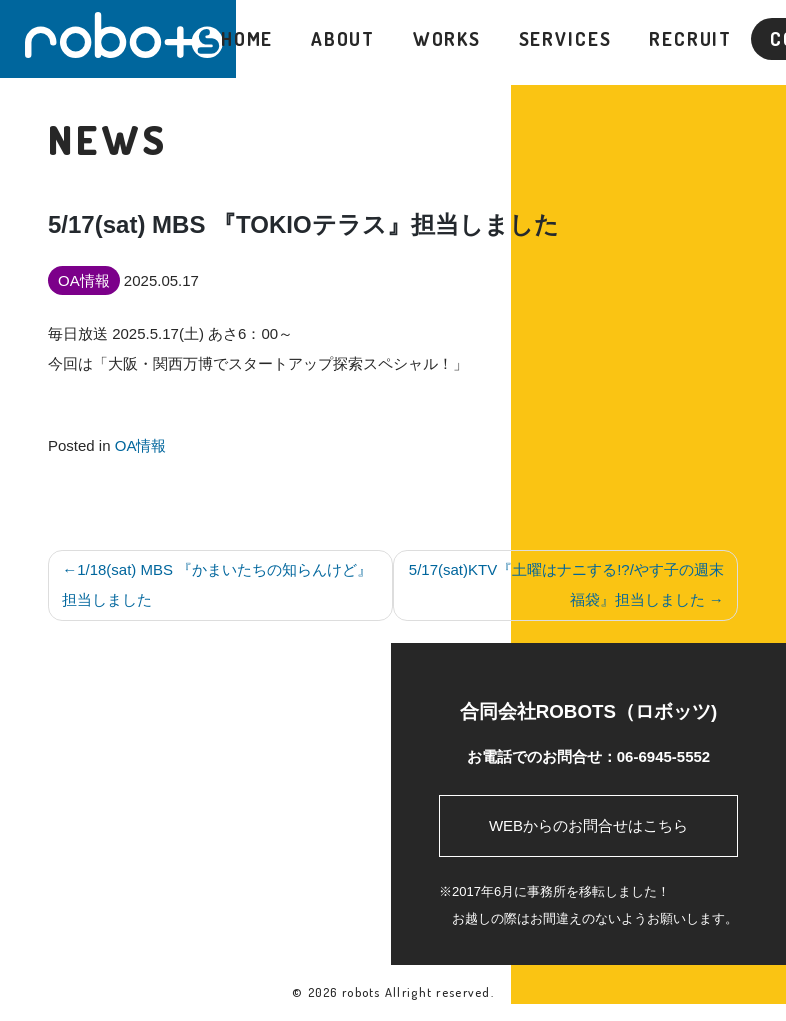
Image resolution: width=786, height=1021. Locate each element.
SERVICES (565, 38)
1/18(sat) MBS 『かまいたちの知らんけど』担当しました (217, 584)
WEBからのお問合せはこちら (588, 825)
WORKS (447, 38)
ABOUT (343, 38)
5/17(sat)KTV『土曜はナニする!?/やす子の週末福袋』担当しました (566, 584)
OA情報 (141, 445)
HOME (247, 38)
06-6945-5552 (663, 756)
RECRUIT (690, 38)
